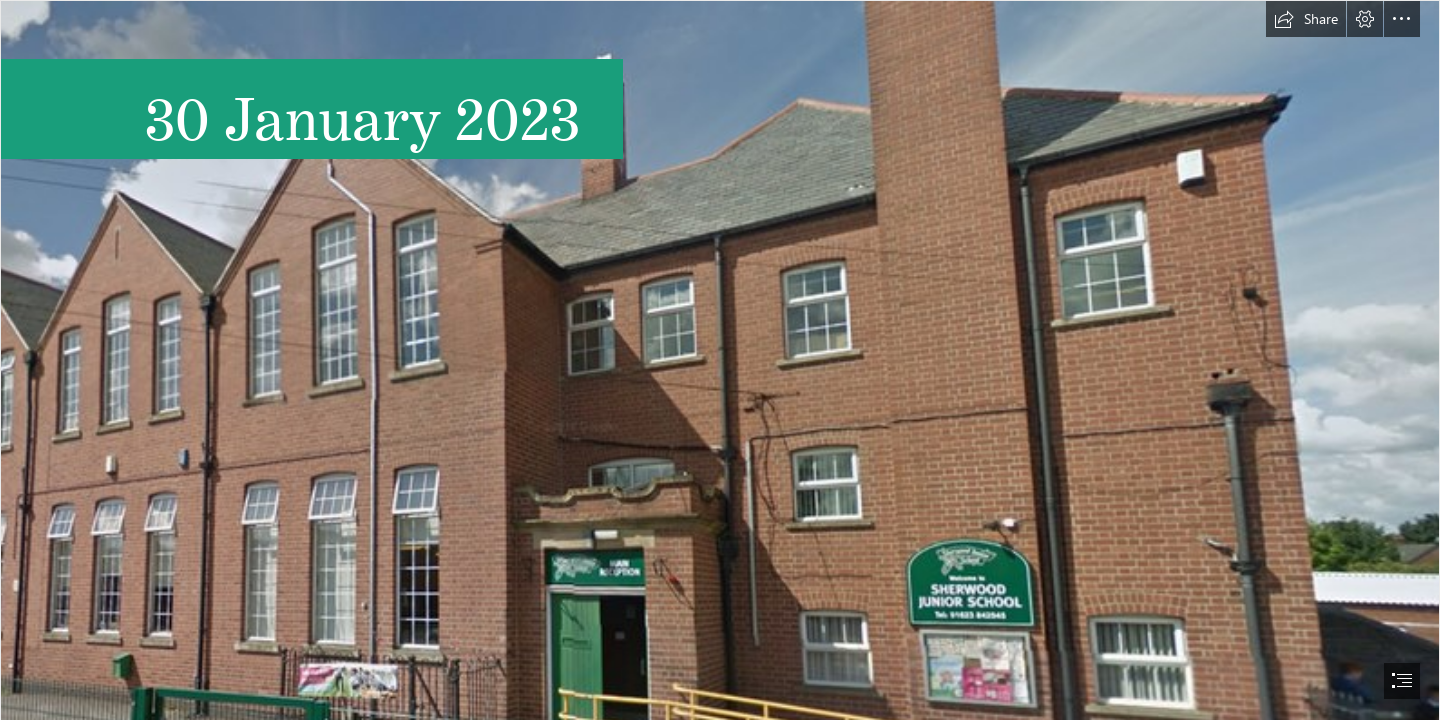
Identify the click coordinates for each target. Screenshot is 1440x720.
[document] (720, 360)
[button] (1306, 19)
